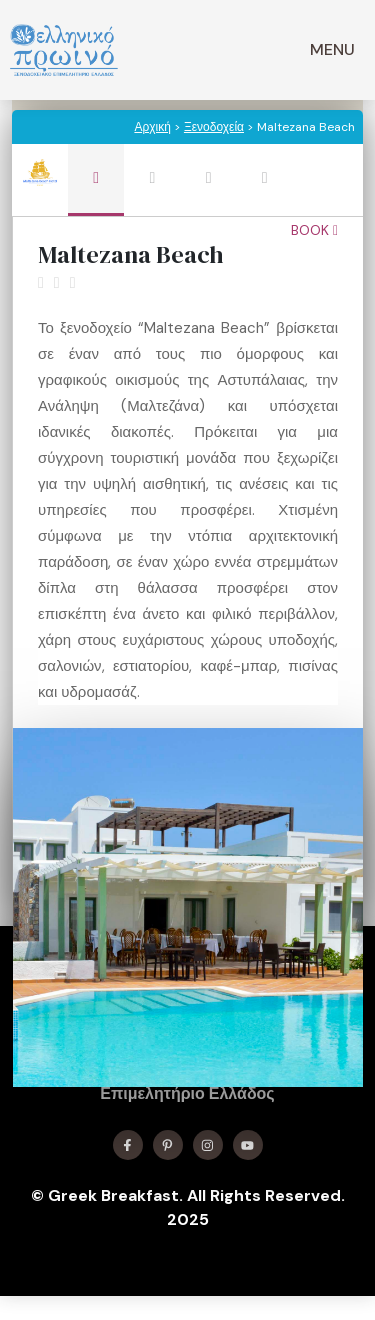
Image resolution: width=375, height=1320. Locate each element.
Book (314, 230)
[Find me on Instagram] (208, 1145)
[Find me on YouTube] (248, 1145)
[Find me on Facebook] (128, 1145)
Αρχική (152, 127)
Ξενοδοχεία (214, 127)
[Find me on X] (168, 1145)
